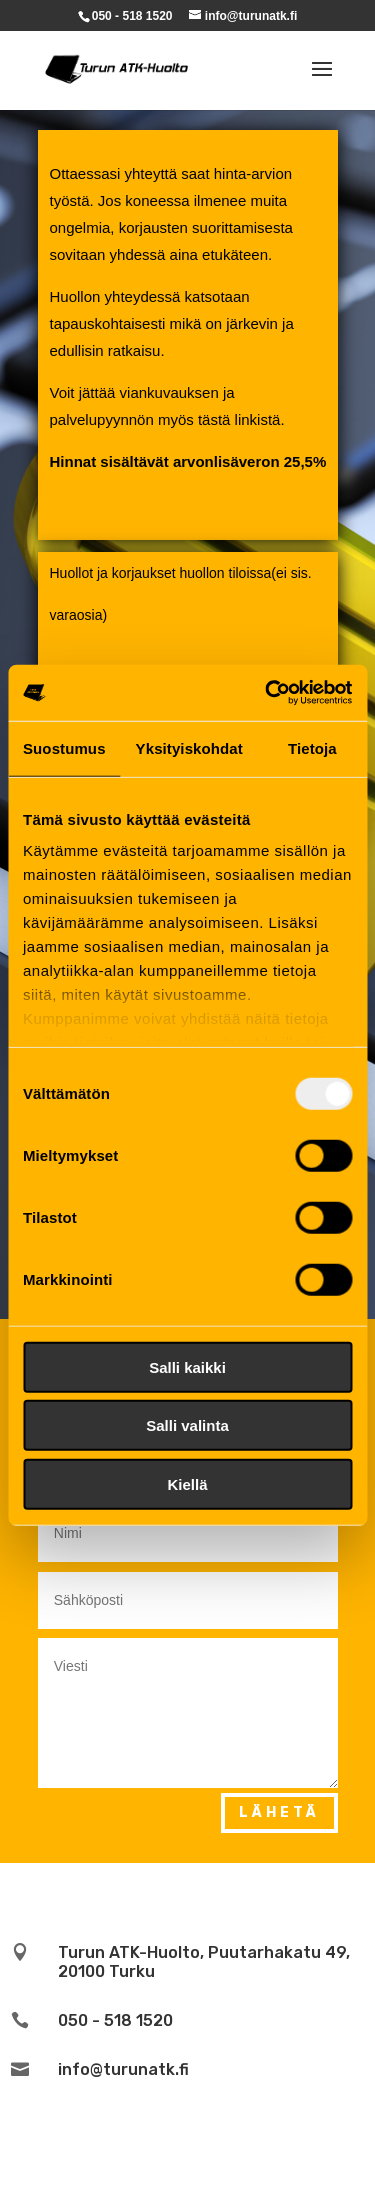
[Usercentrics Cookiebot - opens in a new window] (267, 693)
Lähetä (279, 1812)
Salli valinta (187, 1425)
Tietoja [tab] (312, 747)
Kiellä (187, 1483)
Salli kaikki (187, 1366)
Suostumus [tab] (64, 747)
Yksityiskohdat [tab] (189, 747)
